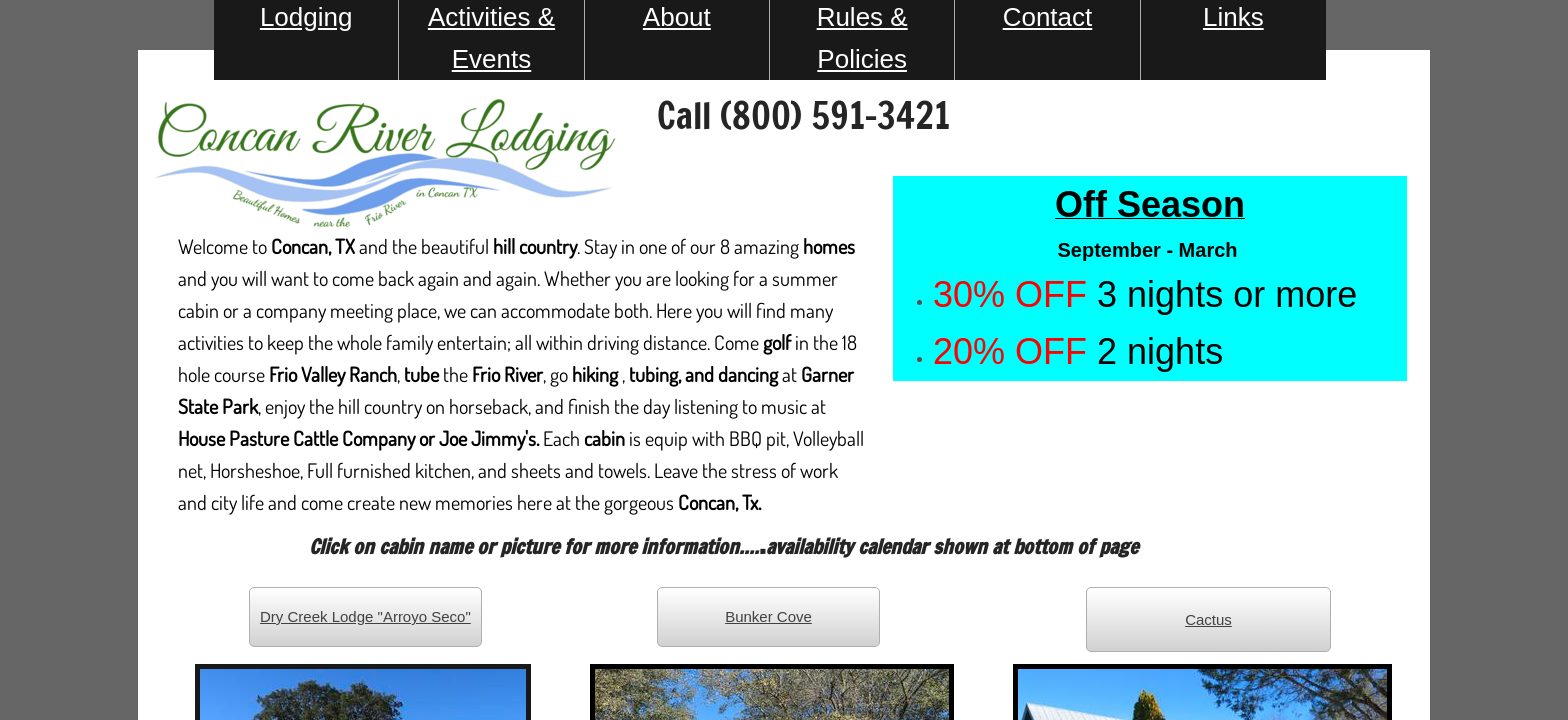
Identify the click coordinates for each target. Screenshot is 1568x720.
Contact (1048, 17)
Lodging (306, 17)
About (677, 17)
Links (1233, 17)
